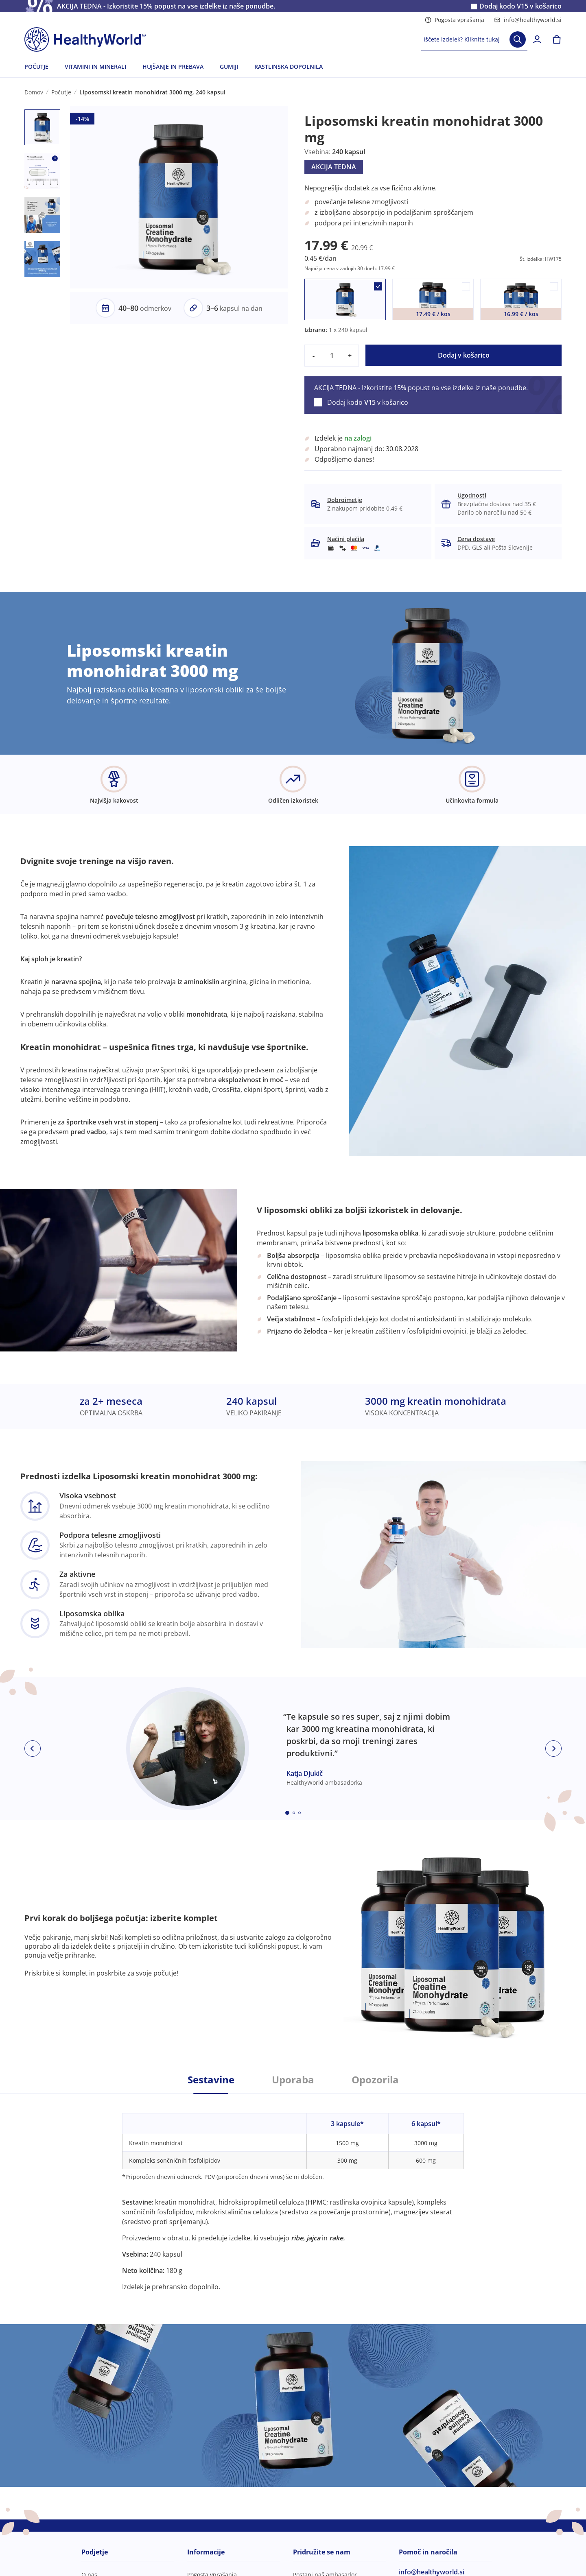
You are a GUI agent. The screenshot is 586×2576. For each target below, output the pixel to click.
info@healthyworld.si (528, 20)
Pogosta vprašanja (454, 20)
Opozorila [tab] (375, 2080)
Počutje (61, 92)
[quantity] (331, 355)
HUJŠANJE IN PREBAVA (172, 66)
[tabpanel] (293, 2193)
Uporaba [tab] (293, 2080)
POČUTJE (36, 66)
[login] (537, 39)
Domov (33, 92)
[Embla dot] (287, 1813)
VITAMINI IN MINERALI (95, 66)
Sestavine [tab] (211, 2080)
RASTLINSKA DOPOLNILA (288, 66)
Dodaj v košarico (464, 355)
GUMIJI (229, 66)
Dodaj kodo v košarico (520, 6)
